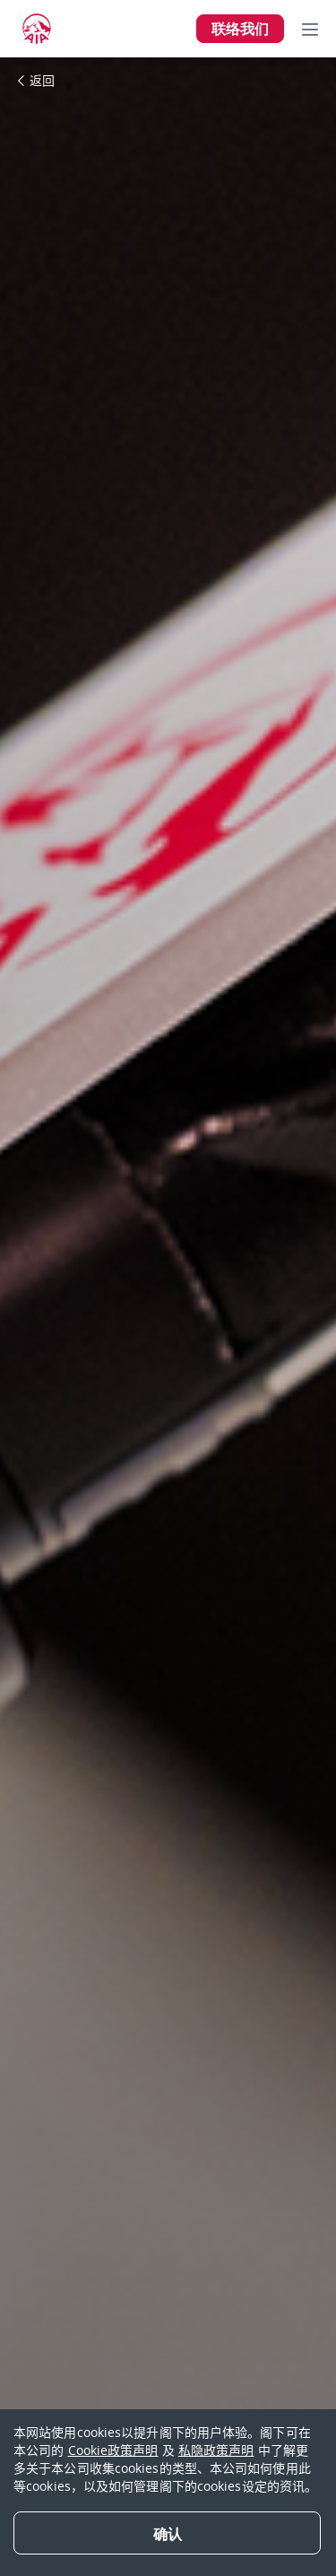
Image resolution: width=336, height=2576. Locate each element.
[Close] (167, 2532)
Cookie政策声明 (113, 2450)
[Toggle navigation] (310, 28)
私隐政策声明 (216, 2450)
